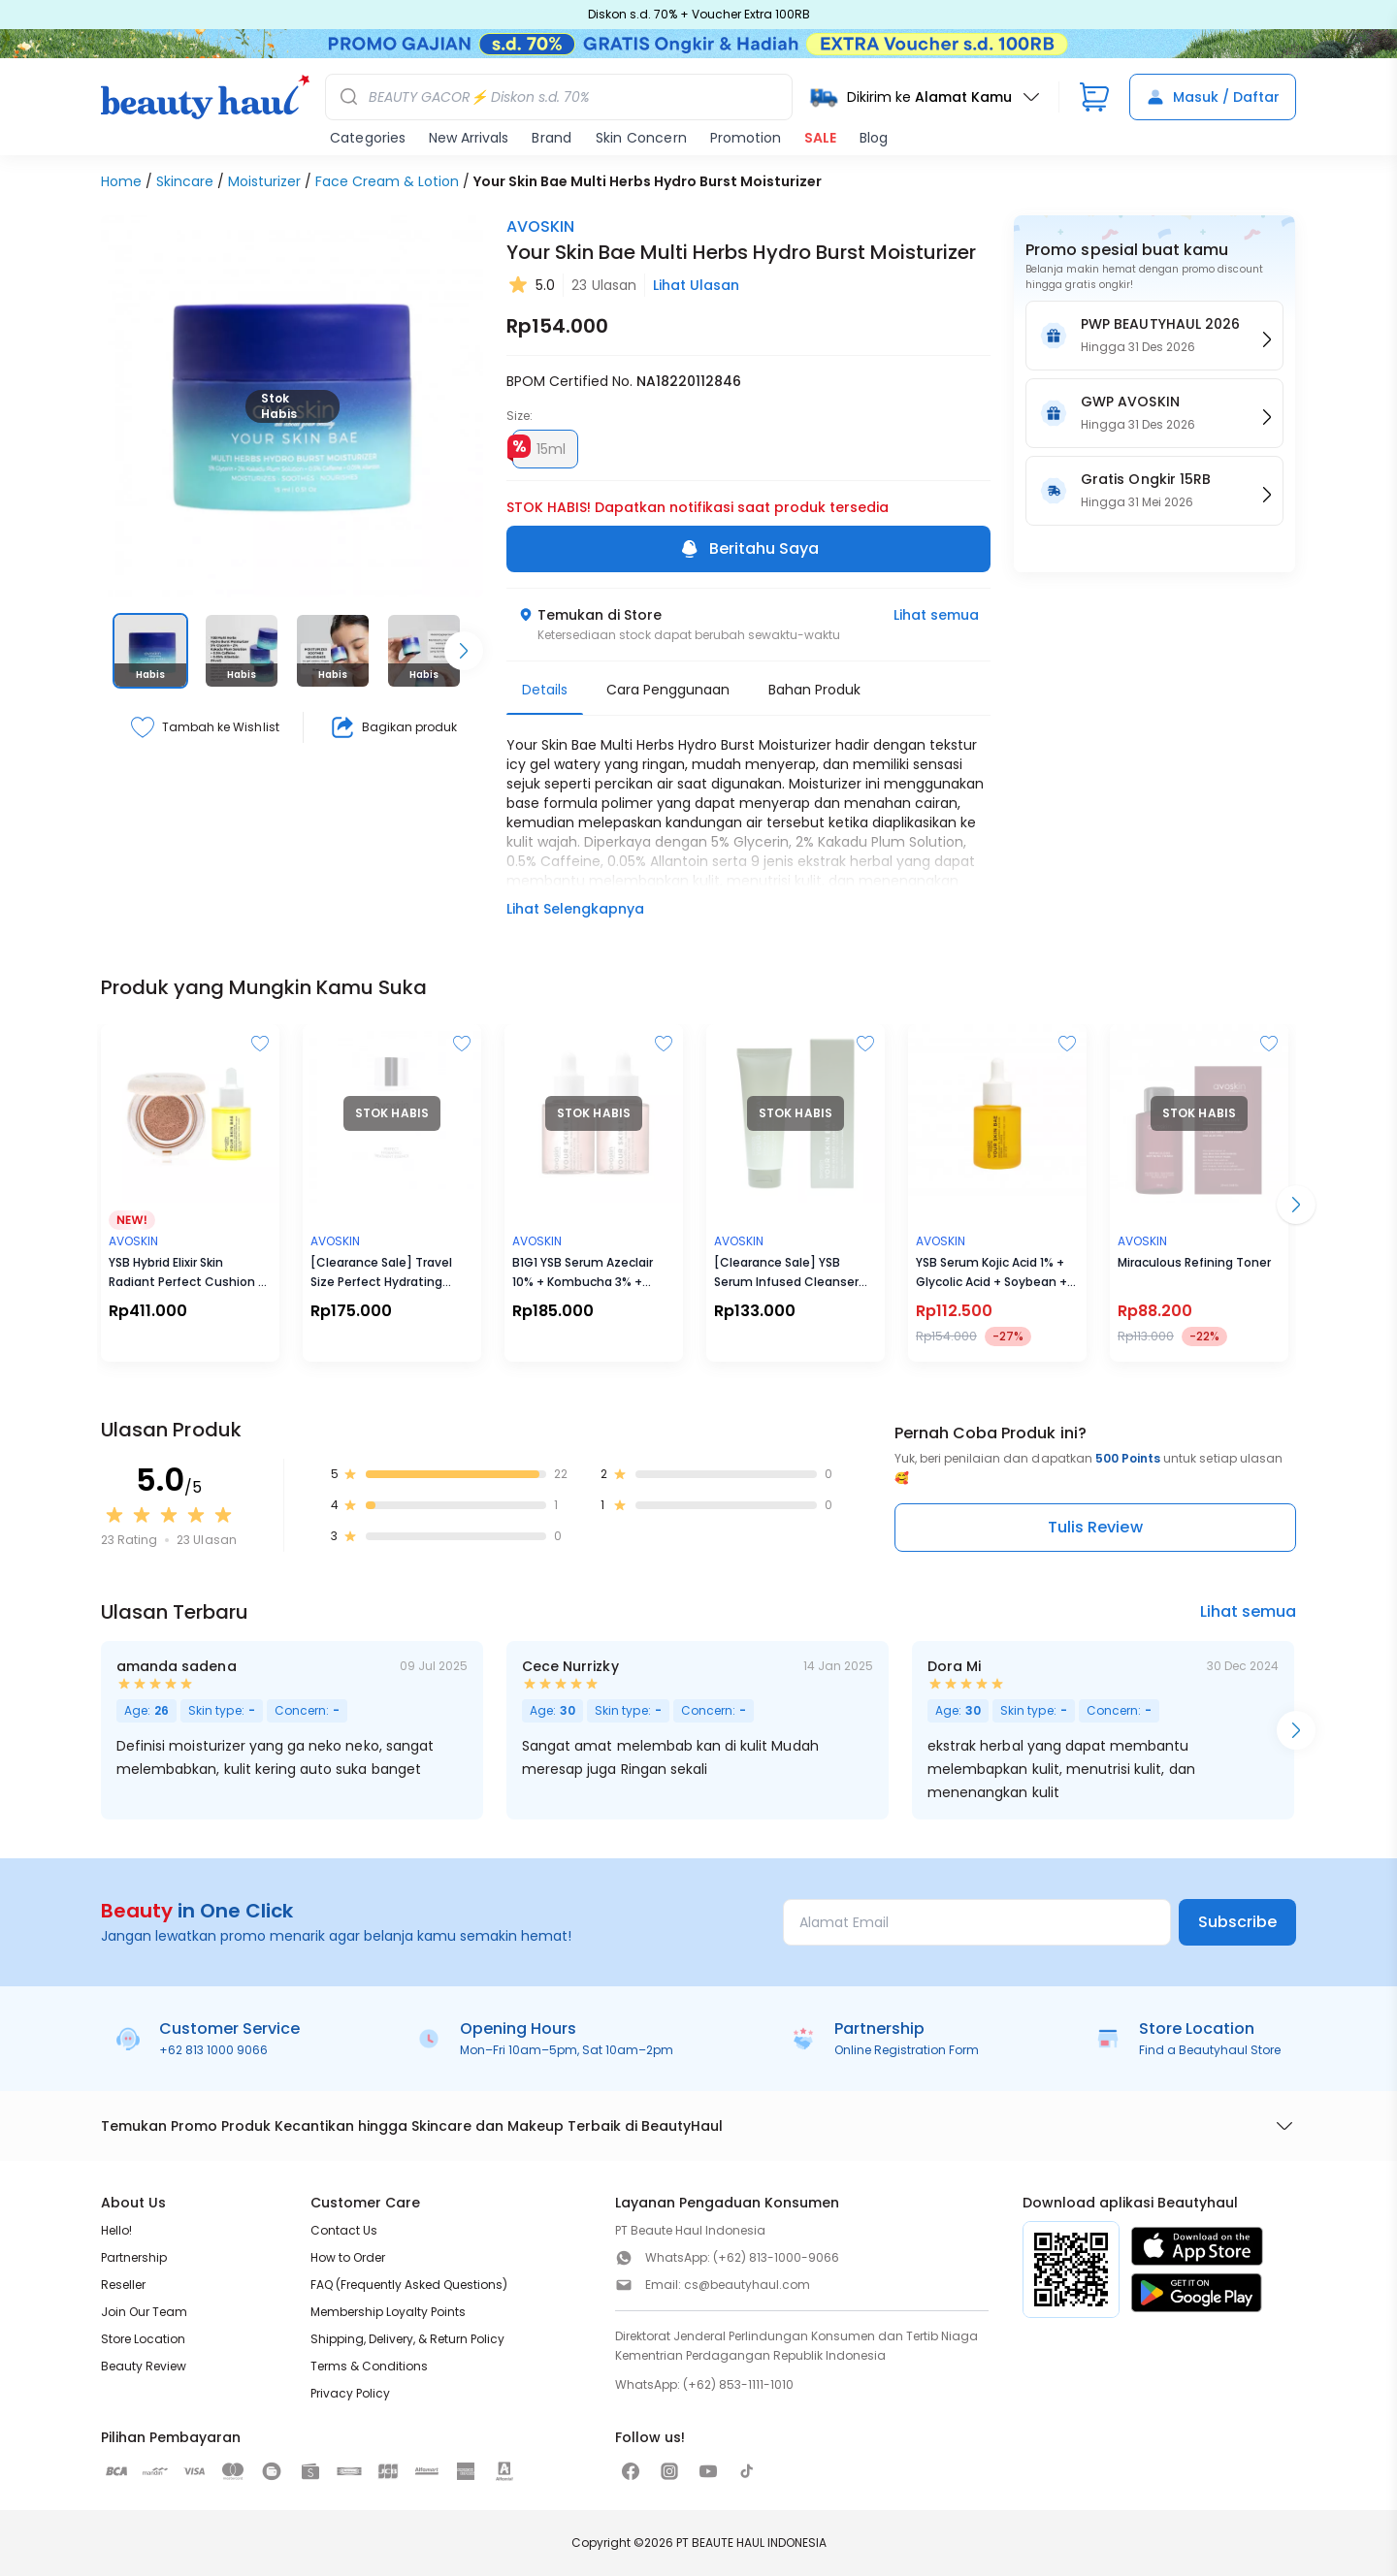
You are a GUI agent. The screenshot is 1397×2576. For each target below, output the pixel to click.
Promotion (745, 137)
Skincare (184, 181)
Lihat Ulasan (696, 285)
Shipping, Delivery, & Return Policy (407, 2339)
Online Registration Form (906, 2050)
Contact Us (343, 2230)
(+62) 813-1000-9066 (776, 2257)
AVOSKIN (540, 226)
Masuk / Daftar (1213, 97)
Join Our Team (144, 2311)
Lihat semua (936, 615)
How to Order (347, 2257)
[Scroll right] (463, 650)
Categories (368, 137)
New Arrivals (468, 137)
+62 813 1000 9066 (213, 2050)
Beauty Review (143, 2366)
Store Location (143, 2339)
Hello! (116, 2230)
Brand (551, 137)
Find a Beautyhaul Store (1210, 2050)
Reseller (123, 2284)
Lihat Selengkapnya (575, 908)
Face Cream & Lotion (387, 181)
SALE (820, 137)
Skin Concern (641, 137)
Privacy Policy (350, 2393)
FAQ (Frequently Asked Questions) (408, 2284)
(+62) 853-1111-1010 (738, 2384)
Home (121, 181)
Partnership (134, 2257)
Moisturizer (264, 181)
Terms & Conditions (369, 2366)
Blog (874, 137)
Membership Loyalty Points (388, 2311)
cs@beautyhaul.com (747, 2284)
